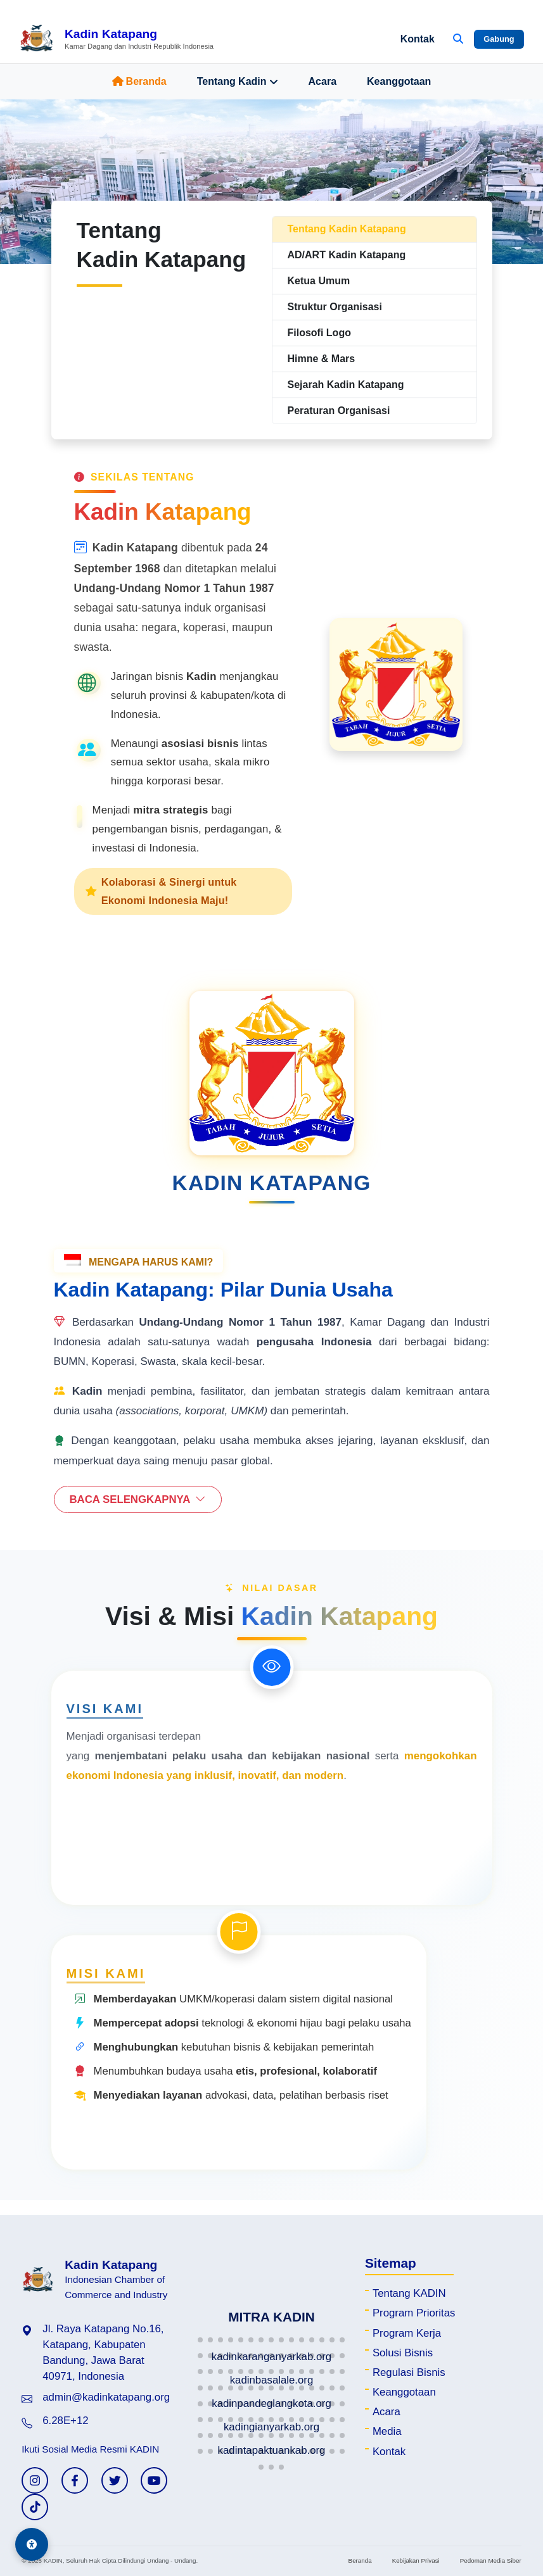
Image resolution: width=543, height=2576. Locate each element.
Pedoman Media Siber (490, 2560)
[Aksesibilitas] (31, 2544)
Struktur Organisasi (335, 306)
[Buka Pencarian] (458, 39)
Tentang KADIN (409, 2293)
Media (387, 2431)
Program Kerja (407, 2333)
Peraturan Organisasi (339, 410)
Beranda (139, 81)
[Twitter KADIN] (114, 2480)
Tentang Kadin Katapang (347, 228)
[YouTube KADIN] (154, 2480)
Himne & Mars (321, 358)
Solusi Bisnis (403, 2353)
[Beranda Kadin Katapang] (116, 39)
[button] (200, 2339)
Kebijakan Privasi (416, 2560)
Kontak (417, 39)
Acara (322, 81)
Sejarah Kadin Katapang (346, 384)
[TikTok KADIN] (35, 2507)
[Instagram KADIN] (35, 2480)
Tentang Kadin (237, 81)
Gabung (498, 39)
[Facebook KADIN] (74, 2480)
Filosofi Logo (319, 332)
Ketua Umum (319, 280)
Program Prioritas (414, 2313)
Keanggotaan (399, 81)
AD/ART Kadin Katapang (347, 254)
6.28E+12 (65, 2421)
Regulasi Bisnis (409, 2372)
